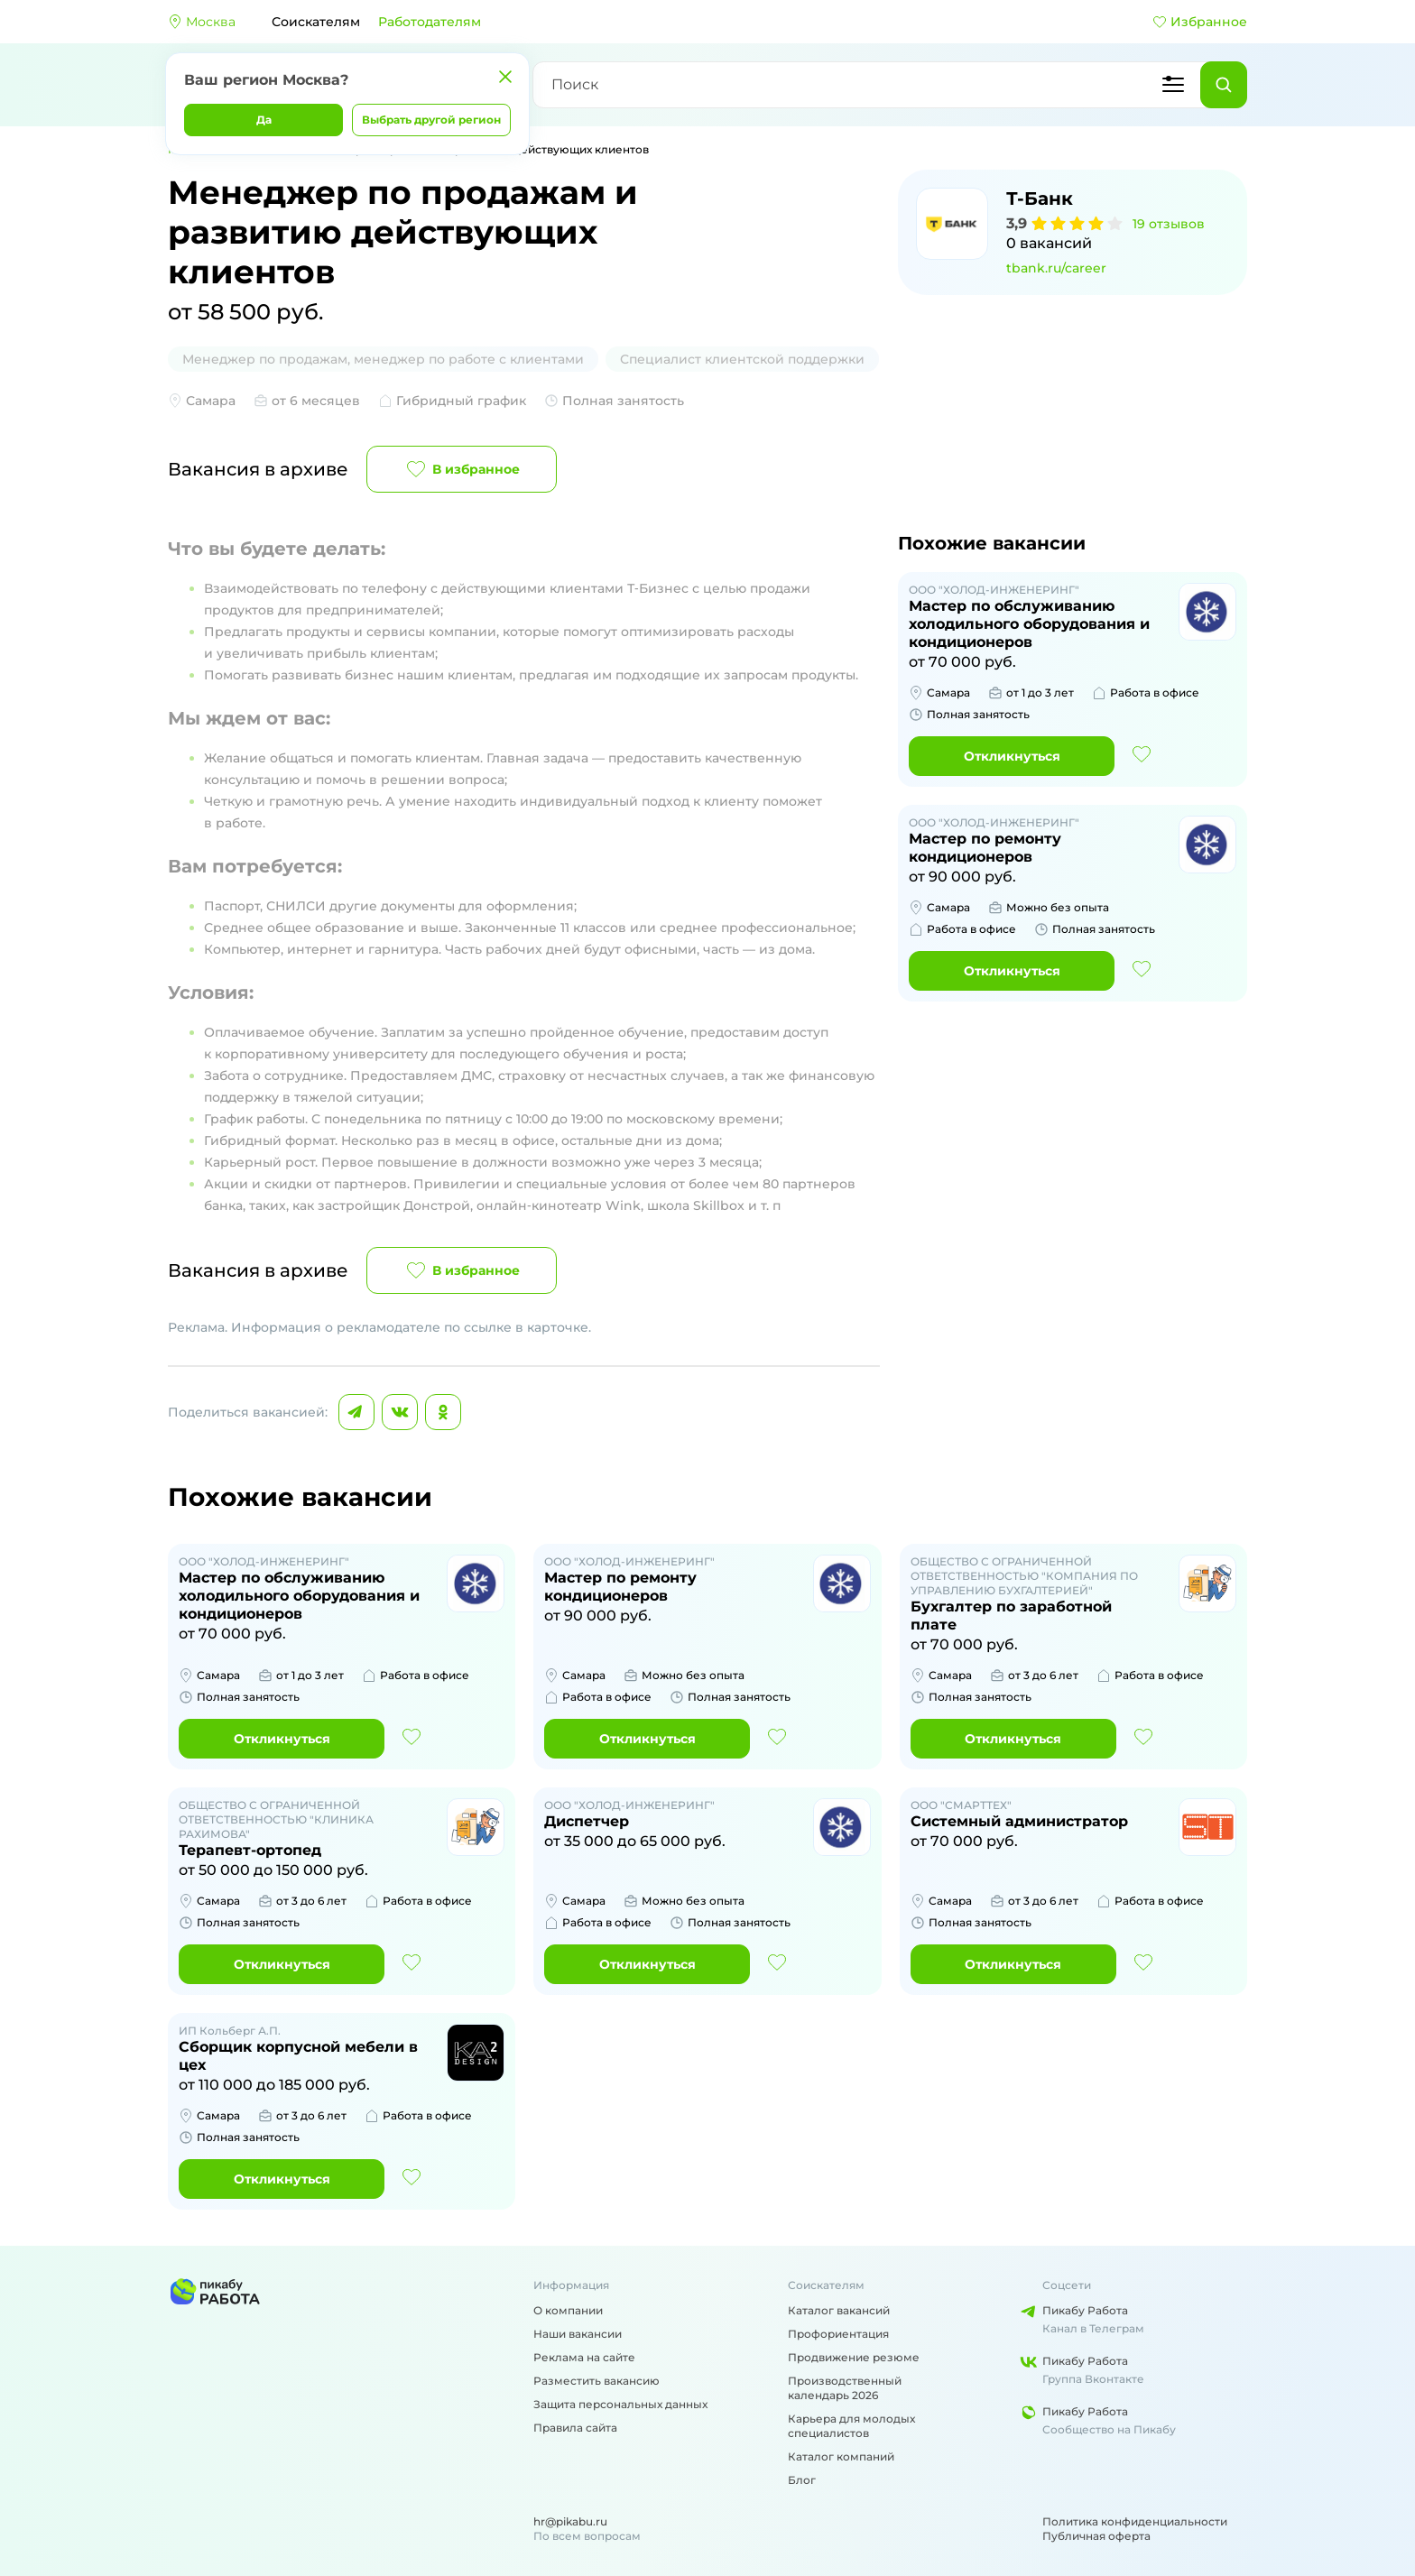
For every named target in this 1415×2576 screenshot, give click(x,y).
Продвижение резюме (854, 2357)
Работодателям (429, 21)
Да (264, 119)
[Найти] (1223, 84)
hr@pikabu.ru (570, 2521)
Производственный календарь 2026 (845, 2388)
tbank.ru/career (1056, 268)
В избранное (461, 469)
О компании (568, 2310)
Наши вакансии (577, 2334)
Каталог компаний (841, 2456)
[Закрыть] (505, 76)
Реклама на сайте (584, 2357)
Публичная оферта (1096, 2536)
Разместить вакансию (596, 2380)
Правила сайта (575, 2427)
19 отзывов (1169, 224)
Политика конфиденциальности (1134, 2521)
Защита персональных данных (620, 2404)
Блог (802, 2480)
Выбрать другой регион (431, 119)
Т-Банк (1039, 198)
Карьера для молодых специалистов (851, 2426)
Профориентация (838, 2334)
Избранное (1199, 21)
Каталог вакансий (839, 2310)
